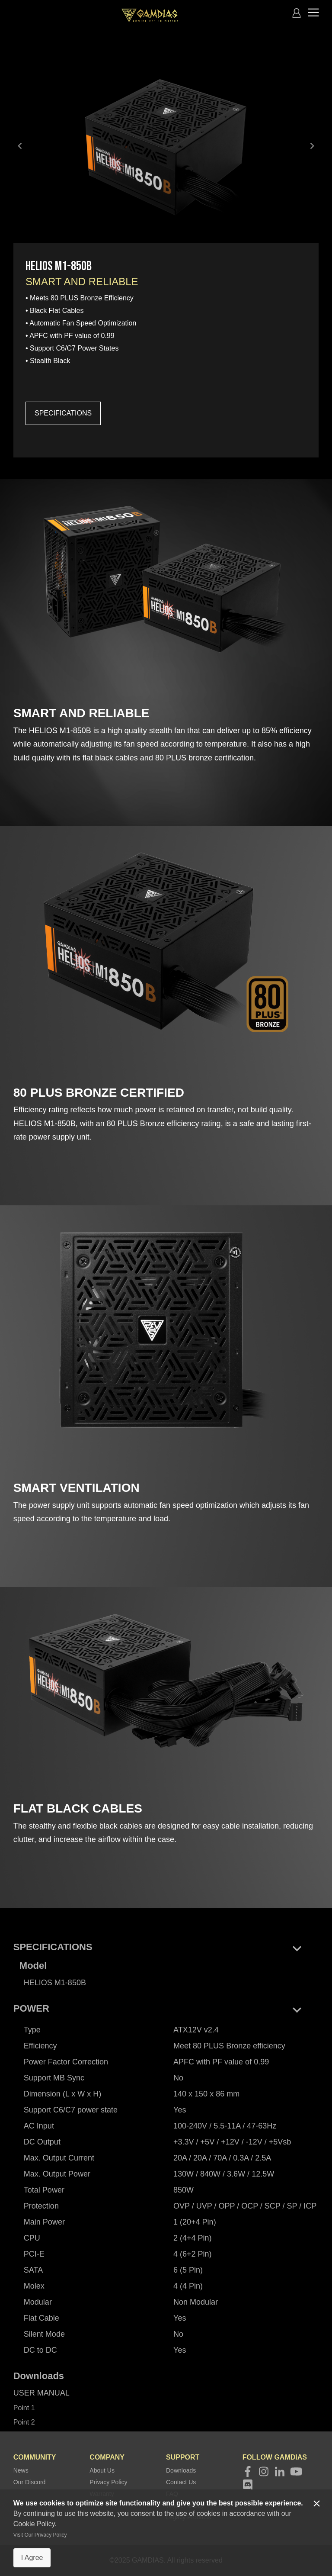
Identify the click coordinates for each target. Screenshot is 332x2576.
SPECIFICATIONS (63, 413)
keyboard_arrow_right (312, 145)
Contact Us (181, 2482)
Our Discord (29, 2482)
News (21, 2470)
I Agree (32, 2557)
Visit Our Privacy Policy (40, 2535)
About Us (102, 2470)
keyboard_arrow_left (19, 145)
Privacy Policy (108, 2482)
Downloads (181, 2470)
